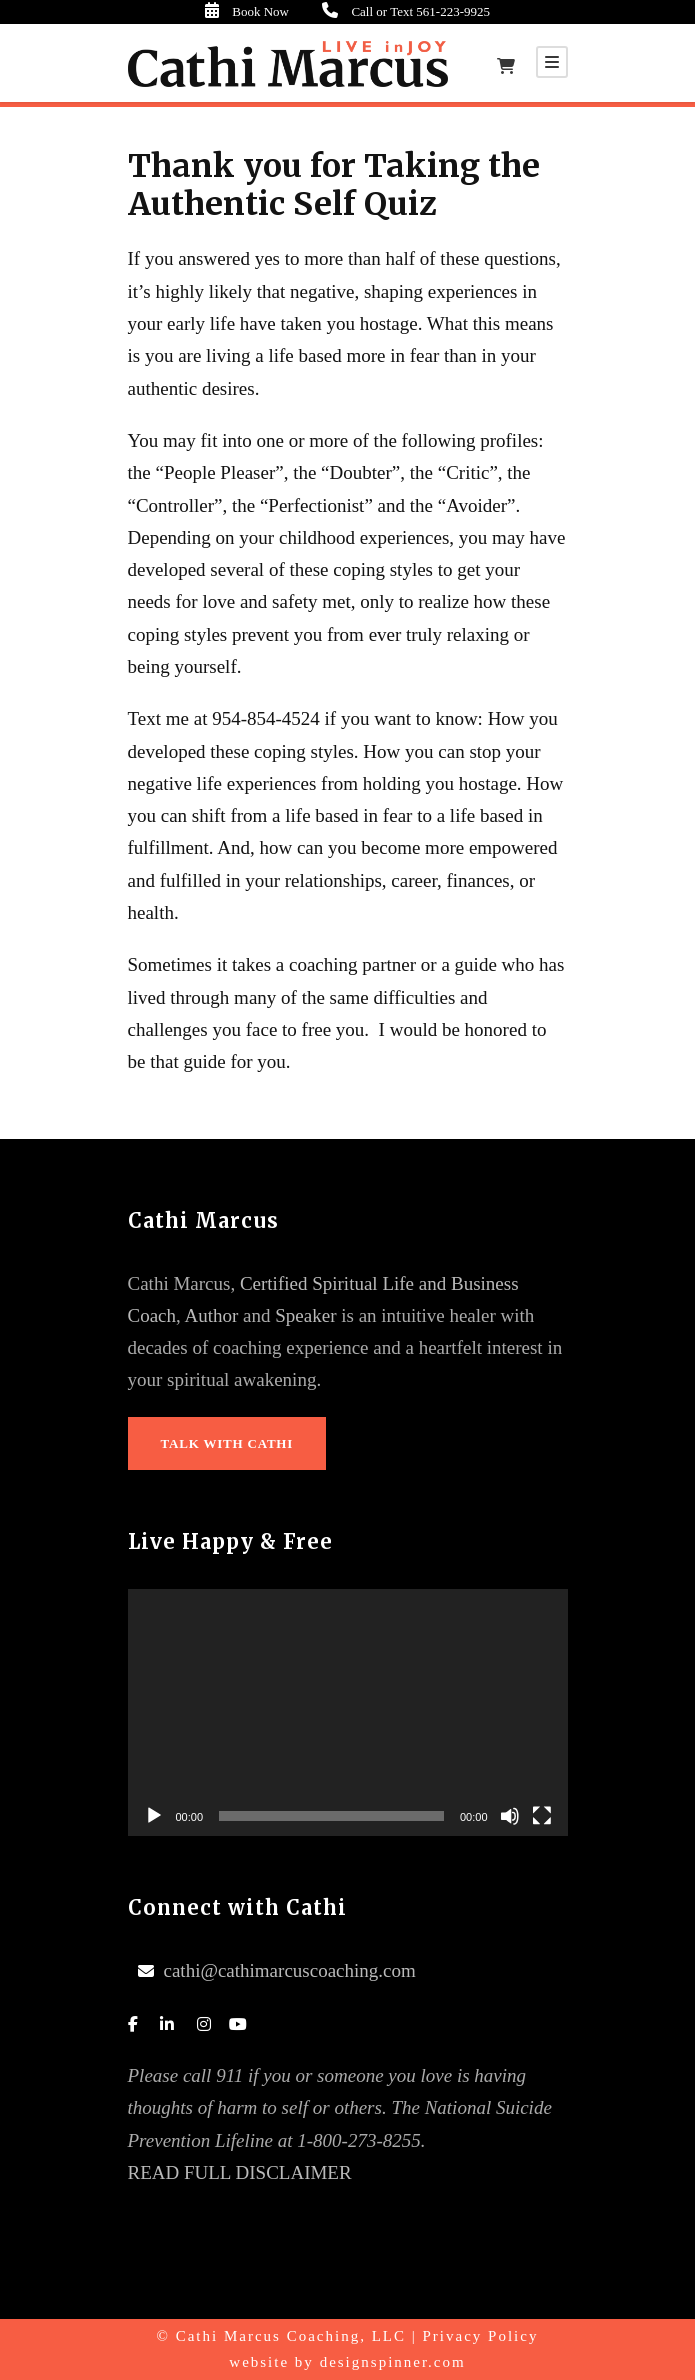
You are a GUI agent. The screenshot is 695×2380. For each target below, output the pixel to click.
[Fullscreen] (542, 1816)
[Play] (154, 1816)
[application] (348, 1713)
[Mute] (510, 1816)
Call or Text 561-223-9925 (420, 11)
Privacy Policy (481, 2336)
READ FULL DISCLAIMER (240, 2172)
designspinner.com (393, 2362)
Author (212, 1315)
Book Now (291, 11)
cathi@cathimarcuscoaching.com (290, 1970)
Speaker (305, 1315)
